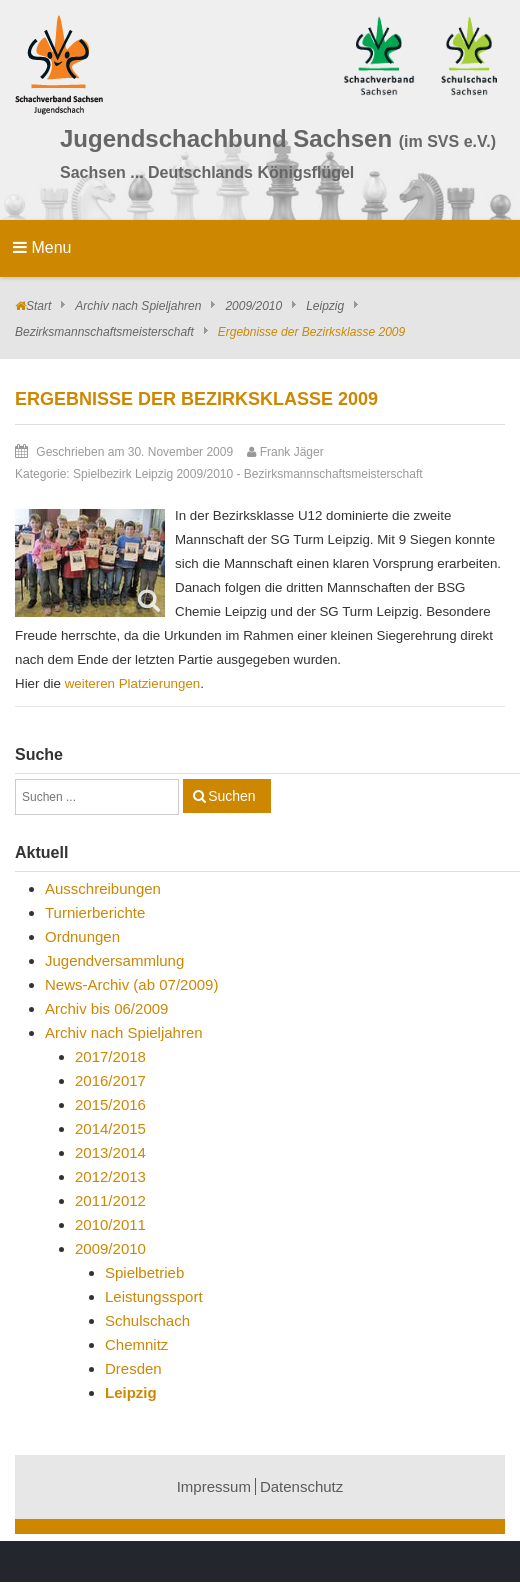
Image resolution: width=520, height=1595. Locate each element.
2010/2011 (110, 1224)
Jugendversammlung (114, 960)
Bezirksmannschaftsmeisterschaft (104, 332)
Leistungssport (154, 1296)
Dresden (133, 1368)
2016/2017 (110, 1080)
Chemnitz (136, 1344)
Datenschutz (301, 1486)
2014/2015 (110, 1128)
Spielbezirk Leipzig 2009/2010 (153, 474)
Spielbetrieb (144, 1272)
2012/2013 (110, 1176)
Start (38, 306)
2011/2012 (110, 1200)
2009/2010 (253, 306)
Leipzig (325, 306)
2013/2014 (110, 1152)
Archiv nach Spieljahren (138, 306)
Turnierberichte (95, 912)
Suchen (231, 796)
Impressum (214, 1486)
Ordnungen (82, 936)
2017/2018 (110, 1056)
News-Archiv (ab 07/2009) (131, 984)
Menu (42, 247)
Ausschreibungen (103, 888)
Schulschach (147, 1320)
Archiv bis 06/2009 (106, 1008)
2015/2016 (110, 1104)
